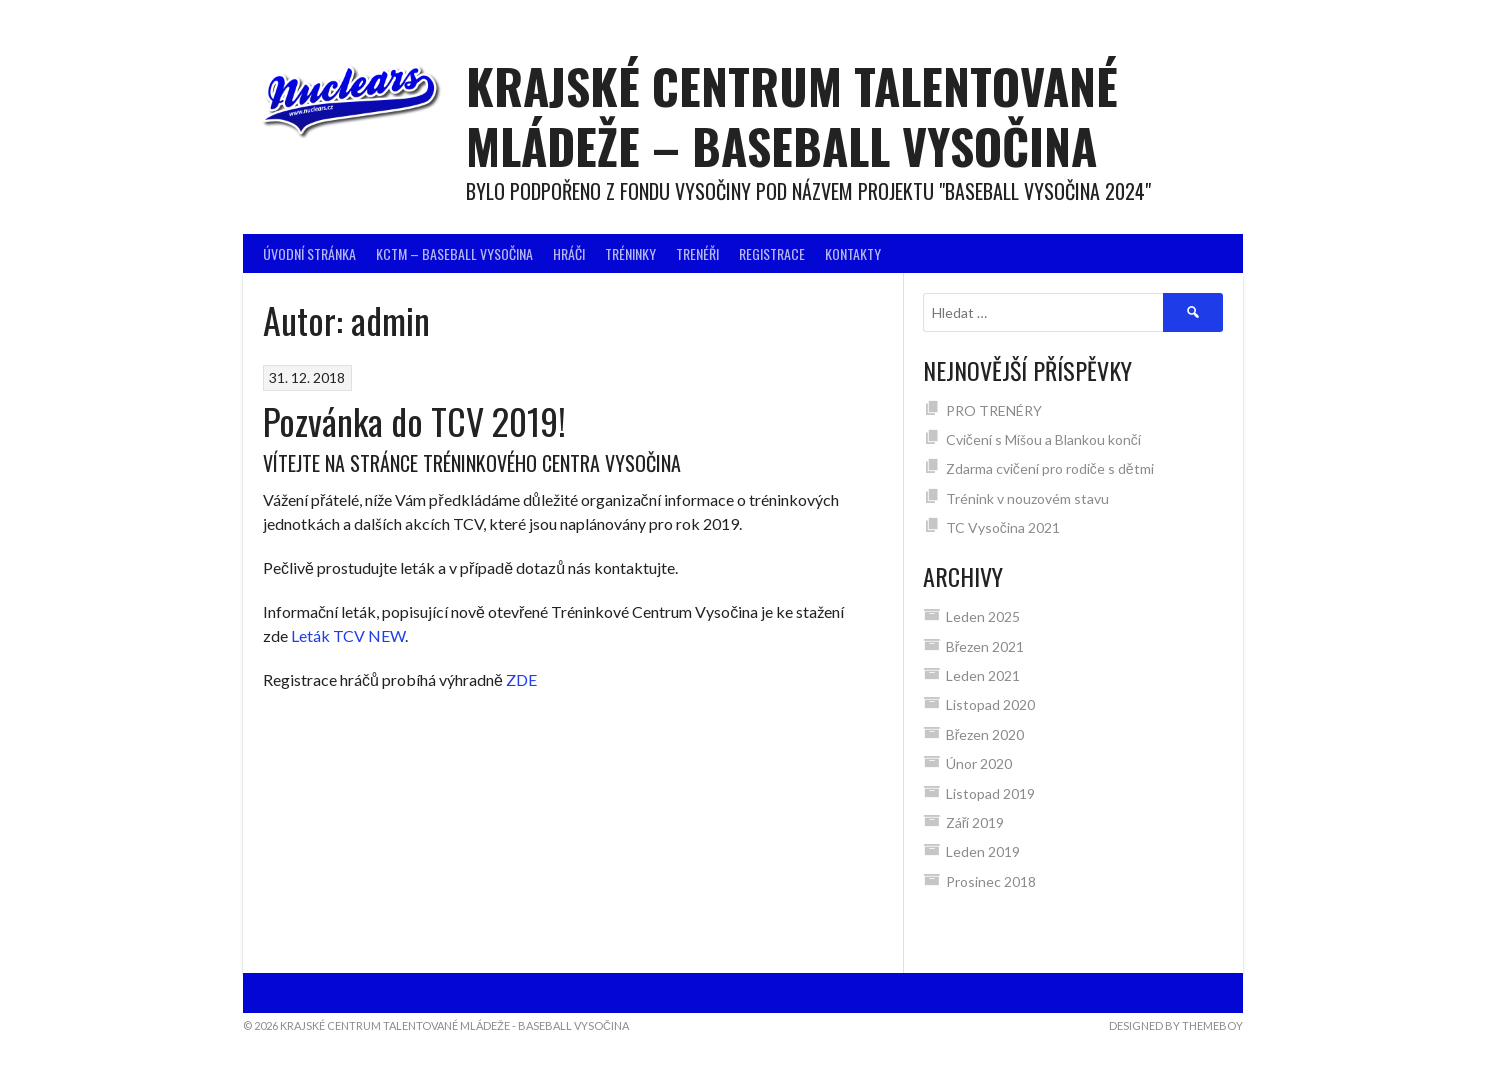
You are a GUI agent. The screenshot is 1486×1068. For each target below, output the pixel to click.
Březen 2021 (985, 646)
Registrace (772, 253)
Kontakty (853, 253)
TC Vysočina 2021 (1004, 527)
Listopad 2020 (990, 704)
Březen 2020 (985, 734)
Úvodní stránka (309, 253)
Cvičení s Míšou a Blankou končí (1043, 439)
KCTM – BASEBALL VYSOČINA (454, 253)
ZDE (521, 679)
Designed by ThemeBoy (1176, 1025)
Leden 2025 (983, 616)
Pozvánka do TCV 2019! (414, 420)
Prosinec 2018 (991, 881)
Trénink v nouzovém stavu (1027, 498)
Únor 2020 (979, 763)
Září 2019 (975, 822)
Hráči (569, 253)
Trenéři (697, 253)
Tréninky (630, 253)
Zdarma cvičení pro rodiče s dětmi (1050, 468)
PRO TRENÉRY (994, 410)
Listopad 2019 (990, 793)
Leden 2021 (983, 675)
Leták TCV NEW (348, 635)
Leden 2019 (983, 851)
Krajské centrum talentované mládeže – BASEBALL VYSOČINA (792, 115)
